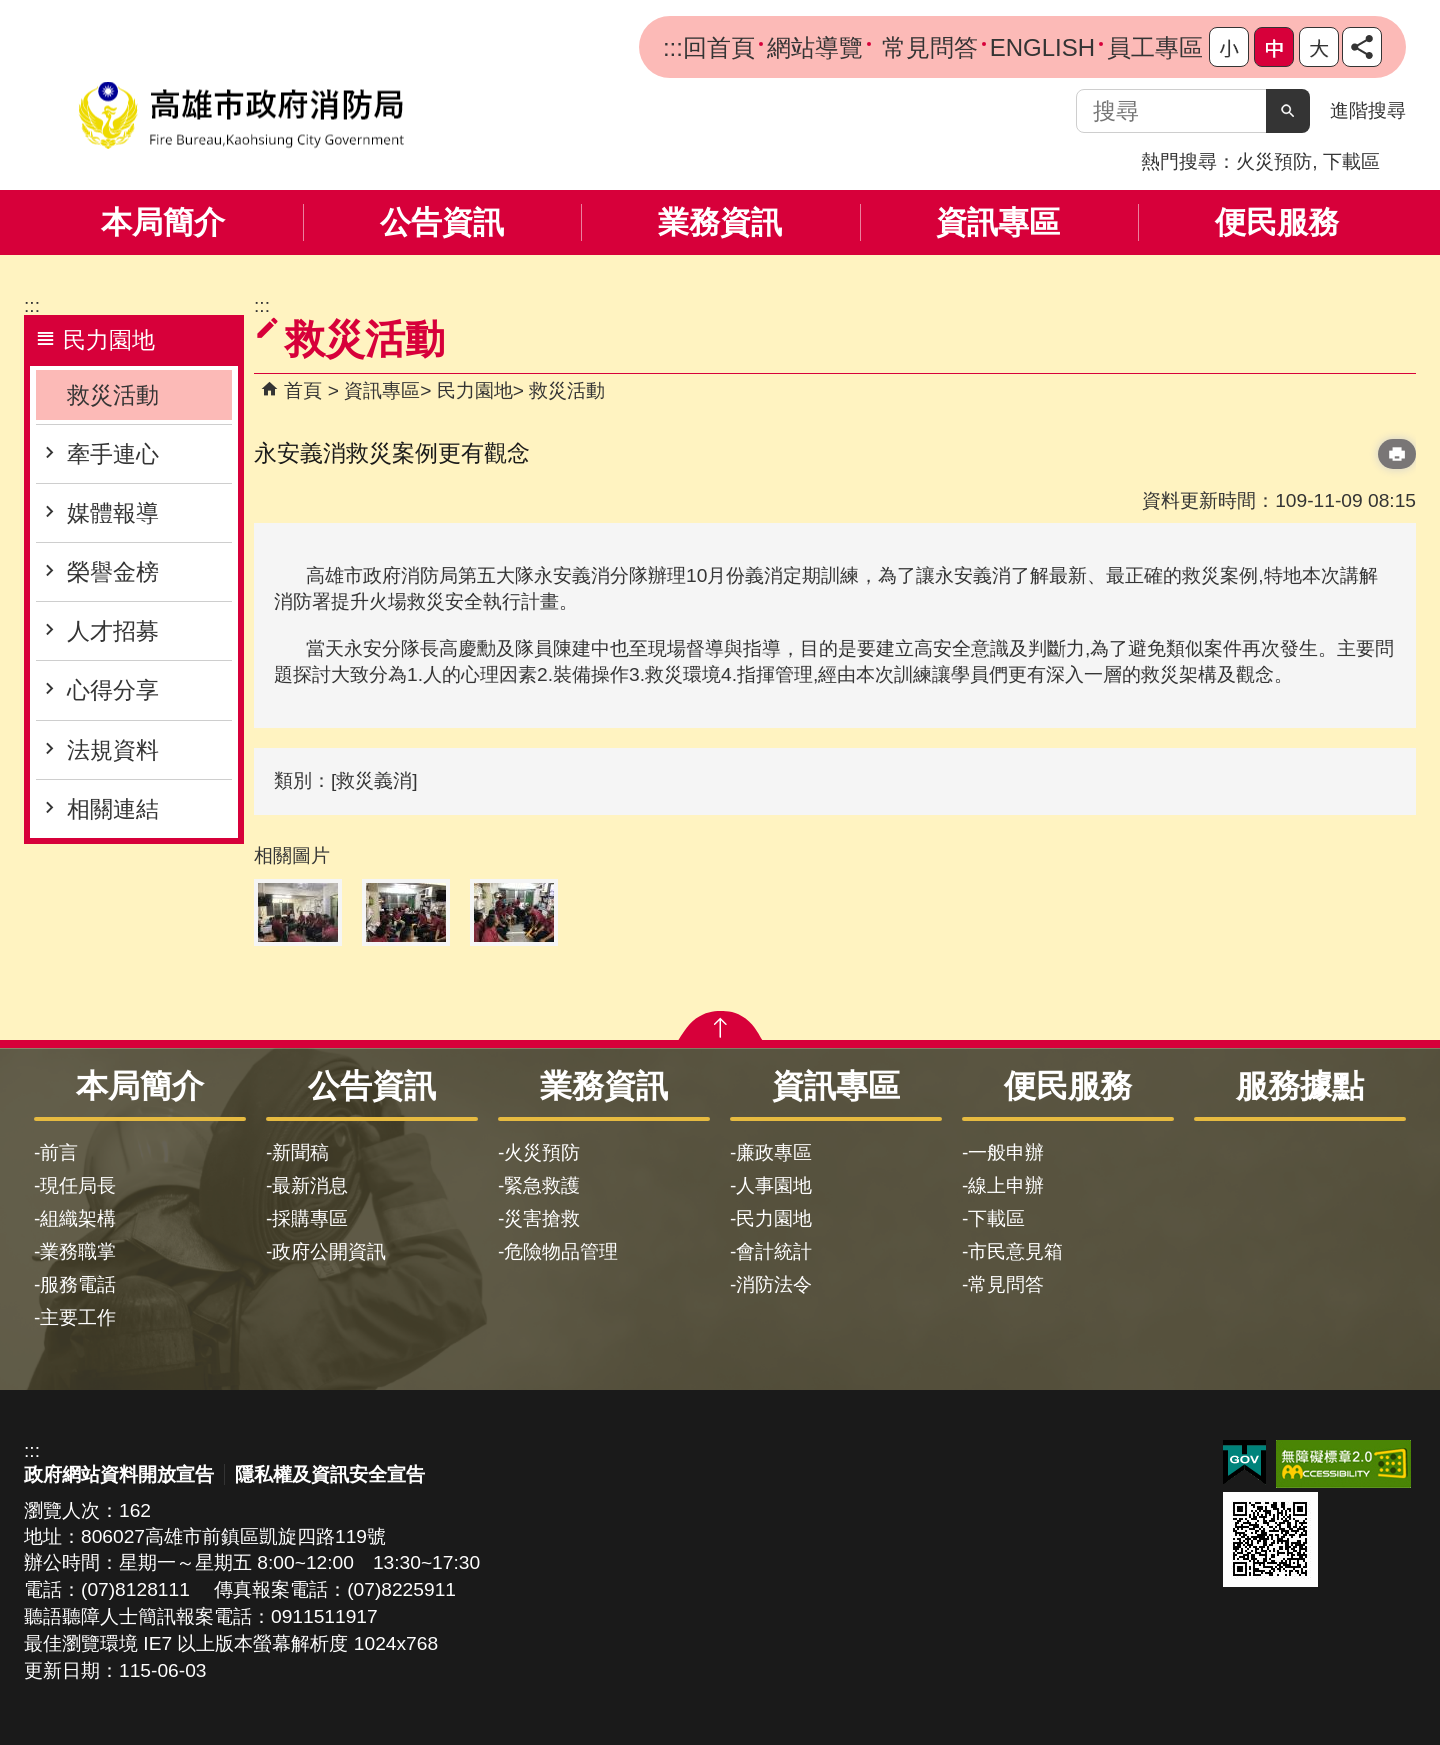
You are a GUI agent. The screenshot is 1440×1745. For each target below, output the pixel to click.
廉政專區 (774, 1152)
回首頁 (719, 47)
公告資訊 (442, 222)
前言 (59, 1152)
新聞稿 (300, 1152)
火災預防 (1274, 161)
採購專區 (310, 1218)
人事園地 (774, 1185)
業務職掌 (78, 1251)
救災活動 (113, 395)
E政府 (1244, 1462)
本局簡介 (163, 222)
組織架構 (78, 1218)
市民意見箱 (1015, 1251)
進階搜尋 (1368, 110)
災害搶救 (542, 1218)
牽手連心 (113, 454)
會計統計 (774, 1251)
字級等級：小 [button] (1229, 47)
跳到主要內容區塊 (10, 10)
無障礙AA (1343, 1464)
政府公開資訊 (329, 1251)
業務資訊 (720, 222)
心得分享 (113, 690)
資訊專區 (998, 222)
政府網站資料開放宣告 (119, 1474)
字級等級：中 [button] (1274, 47)
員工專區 (1155, 47)
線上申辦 (1006, 1185)
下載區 (1351, 161)
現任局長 (78, 1185)
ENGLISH (1042, 47)
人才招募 (113, 631)
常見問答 (926, 47)
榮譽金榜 (113, 572)
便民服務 (1277, 222)
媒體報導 (113, 513)
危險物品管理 (561, 1251)
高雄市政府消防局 (241, 115)
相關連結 (113, 809)
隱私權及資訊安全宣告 (330, 1474)
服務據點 (1300, 1086)
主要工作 (78, 1317)
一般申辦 (1006, 1152)
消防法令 (774, 1284)
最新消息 (310, 1185)
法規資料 (113, 750)
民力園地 (475, 390)
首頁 (303, 390)
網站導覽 (815, 47)
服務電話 (78, 1284)
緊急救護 (542, 1185)
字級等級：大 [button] (1319, 47)
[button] (1288, 111)
